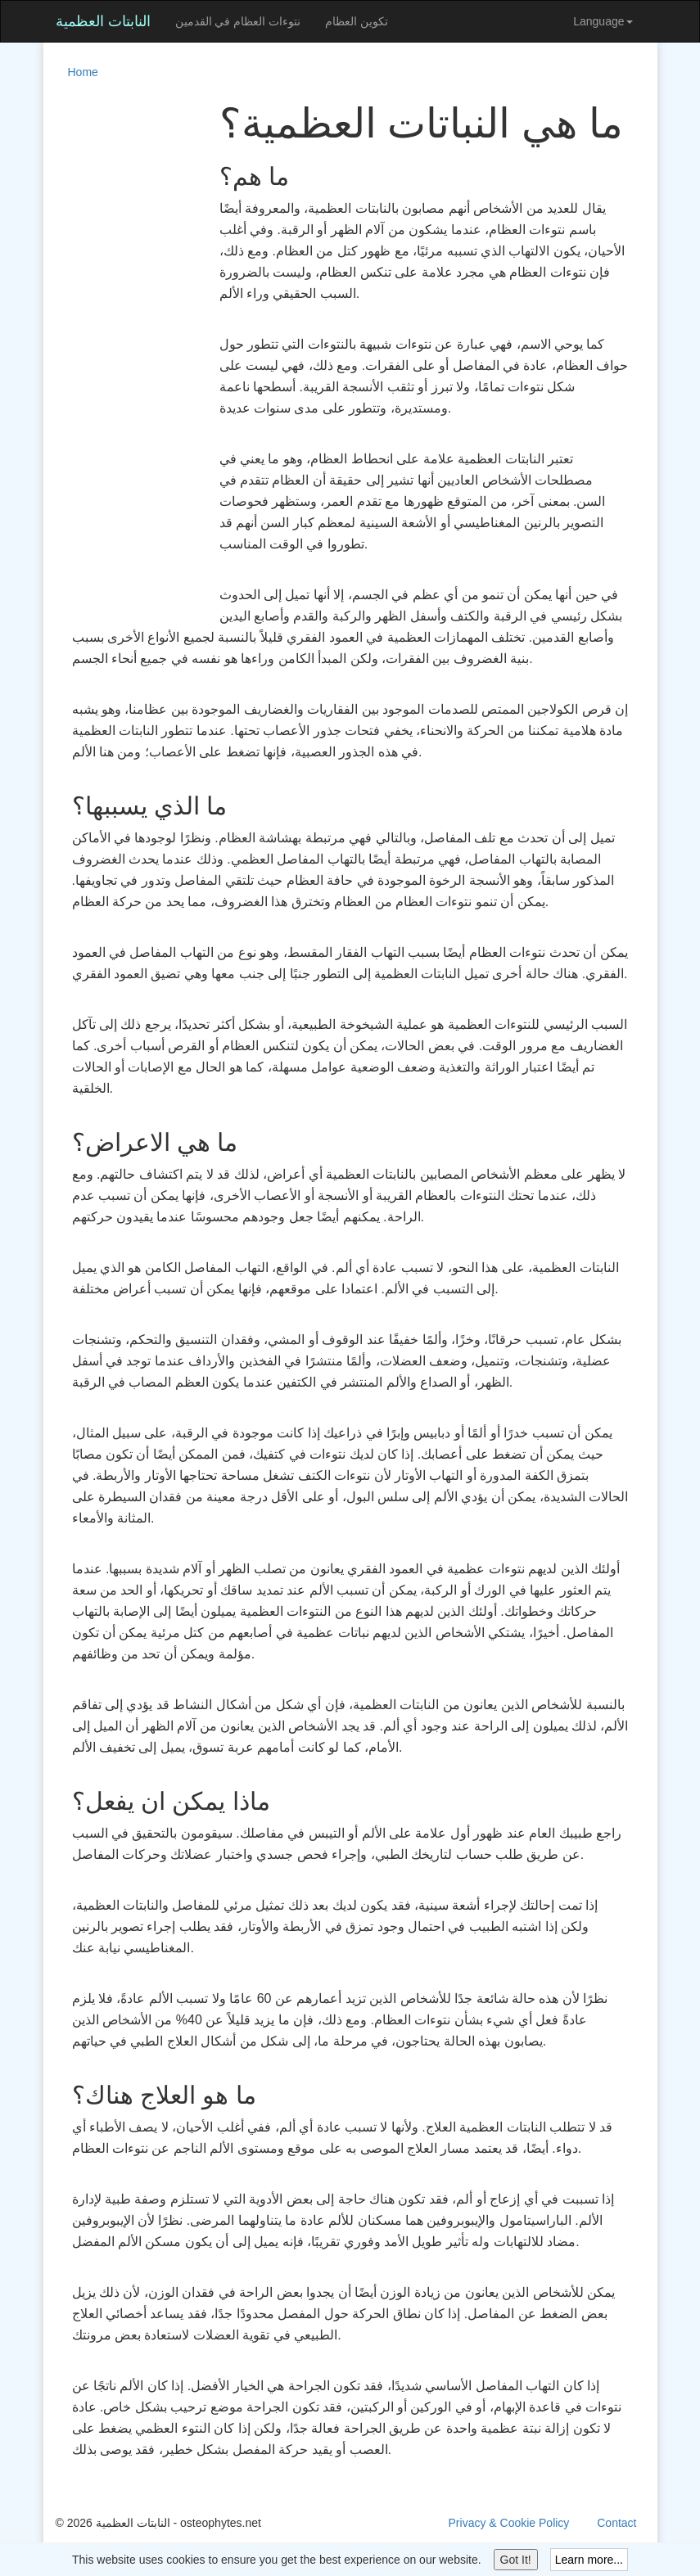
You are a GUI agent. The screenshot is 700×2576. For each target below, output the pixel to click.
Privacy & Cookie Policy (509, 2522)
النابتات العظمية (103, 21)
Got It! (515, 2559)
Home (83, 72)
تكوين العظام (356, 21)
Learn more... (589, 2559)
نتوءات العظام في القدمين (238, 21)
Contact (616, 2522)
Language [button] (602, 21)
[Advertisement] (121, 347)
